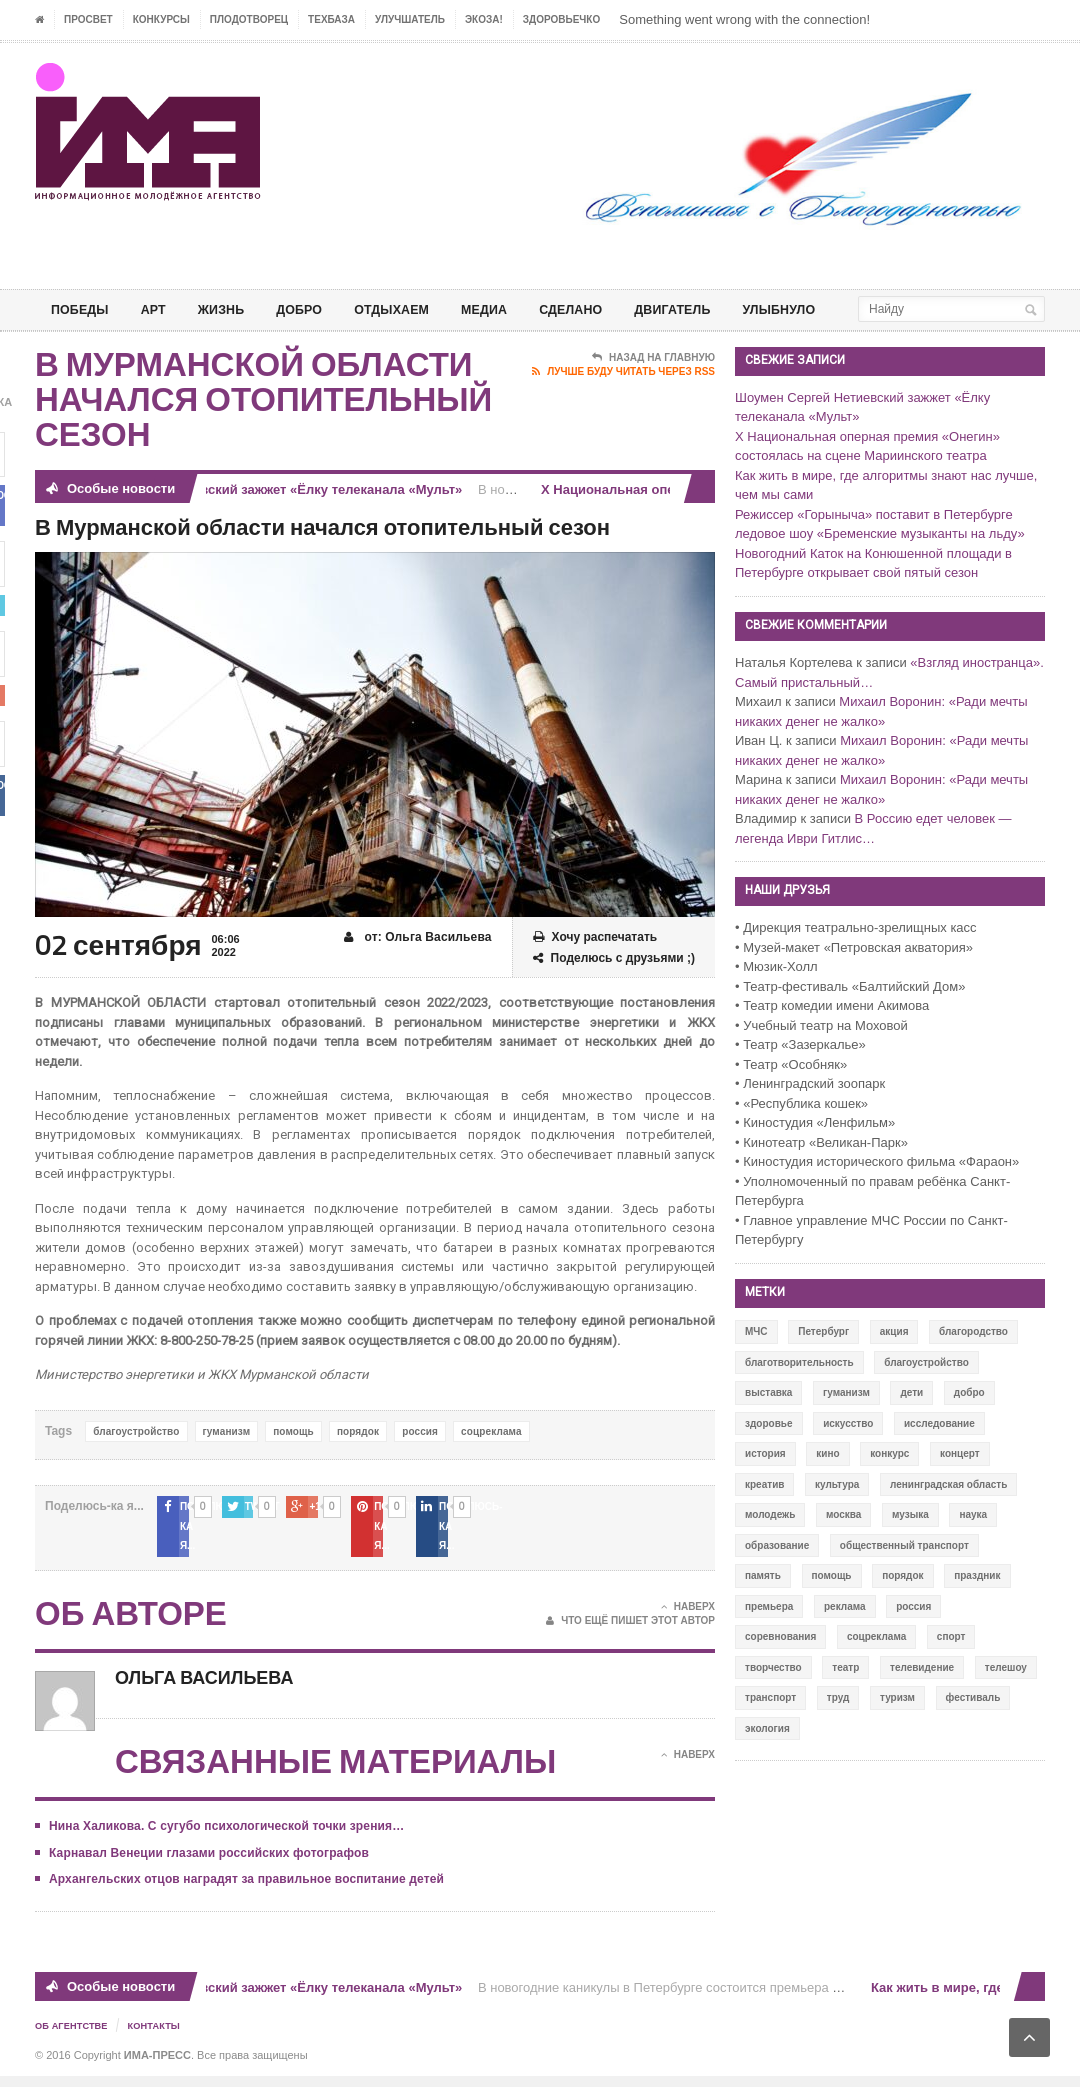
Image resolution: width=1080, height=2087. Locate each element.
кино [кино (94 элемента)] (827, 1485)
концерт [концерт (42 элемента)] (960, 1485)
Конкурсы (161, 19)
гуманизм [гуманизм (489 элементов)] (846, 1424)
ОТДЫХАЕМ (415, 309)
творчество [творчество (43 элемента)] (773, 1699)
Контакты (161, 2037)
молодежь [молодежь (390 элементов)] (770, 1546)
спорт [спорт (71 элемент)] (951, 1668)
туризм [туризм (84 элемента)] (897, 1729)
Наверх (688, 1619)
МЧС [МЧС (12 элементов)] (756, 1363)
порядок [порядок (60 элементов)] (902, 1607)
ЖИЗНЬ (233, 309)
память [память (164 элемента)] (763, 1607)
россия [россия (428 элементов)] (913, 1638)
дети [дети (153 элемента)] (911, 1424)
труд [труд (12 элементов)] (838, 1729)
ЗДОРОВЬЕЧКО (561, 19)
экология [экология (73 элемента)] (767, 1760)
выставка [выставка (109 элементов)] (768, 1424)
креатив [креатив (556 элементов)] (764, 1516)
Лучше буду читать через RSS (623, 404)
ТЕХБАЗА (331, 19)
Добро (316, 309)
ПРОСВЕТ (88, 19)
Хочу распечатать (595, 969)
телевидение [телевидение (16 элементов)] (922, 1699)
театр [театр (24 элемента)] (845, 1699)
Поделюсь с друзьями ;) (614, 990)
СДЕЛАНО (607, 309)
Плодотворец (249, 19)
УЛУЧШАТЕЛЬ (410, 19)
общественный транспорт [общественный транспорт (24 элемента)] (904, 1577)
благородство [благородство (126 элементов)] (973, 1363)
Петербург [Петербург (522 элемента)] (823, 1363)
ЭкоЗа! (484, 19)
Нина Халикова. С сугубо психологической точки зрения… (223, 1839)
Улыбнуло (830, 309)
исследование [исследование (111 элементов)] (939, 1455)
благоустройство (135, 1463)
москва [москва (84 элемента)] (843, 1546)
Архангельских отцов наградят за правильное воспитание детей (242, 1892)
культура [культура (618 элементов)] (837, 1516)
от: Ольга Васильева (419, 969)
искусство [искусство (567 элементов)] (848, 1455)
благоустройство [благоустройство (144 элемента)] (926, 1394)
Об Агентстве (74, 2037)
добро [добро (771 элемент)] (969, 1424)
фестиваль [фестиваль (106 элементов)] (973, 1729)
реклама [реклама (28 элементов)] (845, 1638)
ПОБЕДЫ (83, 309)
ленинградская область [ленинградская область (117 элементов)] (948, 1516)
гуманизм (224, 1463)
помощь (290, 1463)
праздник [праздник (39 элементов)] (977, 1607)
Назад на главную (653, 390)
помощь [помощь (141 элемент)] (832, 1607)
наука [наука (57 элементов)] (973, 1546)
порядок (353, 1463)
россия (415, 1463)
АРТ (161, 309)
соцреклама (485, 1463)
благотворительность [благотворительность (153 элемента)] (799, 1394)
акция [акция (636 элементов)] (894, 1363)
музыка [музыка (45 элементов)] (910, 1546)
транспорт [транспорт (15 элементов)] (770, 1729)
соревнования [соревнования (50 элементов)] (780, 1668)
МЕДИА (514, 309)
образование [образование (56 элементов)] (777, 1577)
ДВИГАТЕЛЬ (716, 309)
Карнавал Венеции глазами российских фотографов (205, 1865)
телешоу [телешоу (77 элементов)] (1006, 1699)
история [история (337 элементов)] (765, 1485)
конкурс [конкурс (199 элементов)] (889, 1485)
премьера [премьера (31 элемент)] (769, 1638)
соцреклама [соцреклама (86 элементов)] (876, 1668)
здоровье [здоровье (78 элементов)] (769, 1455)
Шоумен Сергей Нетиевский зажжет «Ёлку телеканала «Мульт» (264, 521)
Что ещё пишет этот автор (630, 1634)
